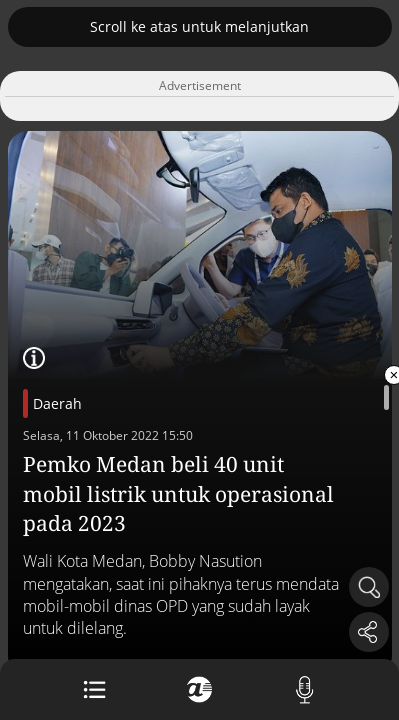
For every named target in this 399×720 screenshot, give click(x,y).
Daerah (57, 403)
